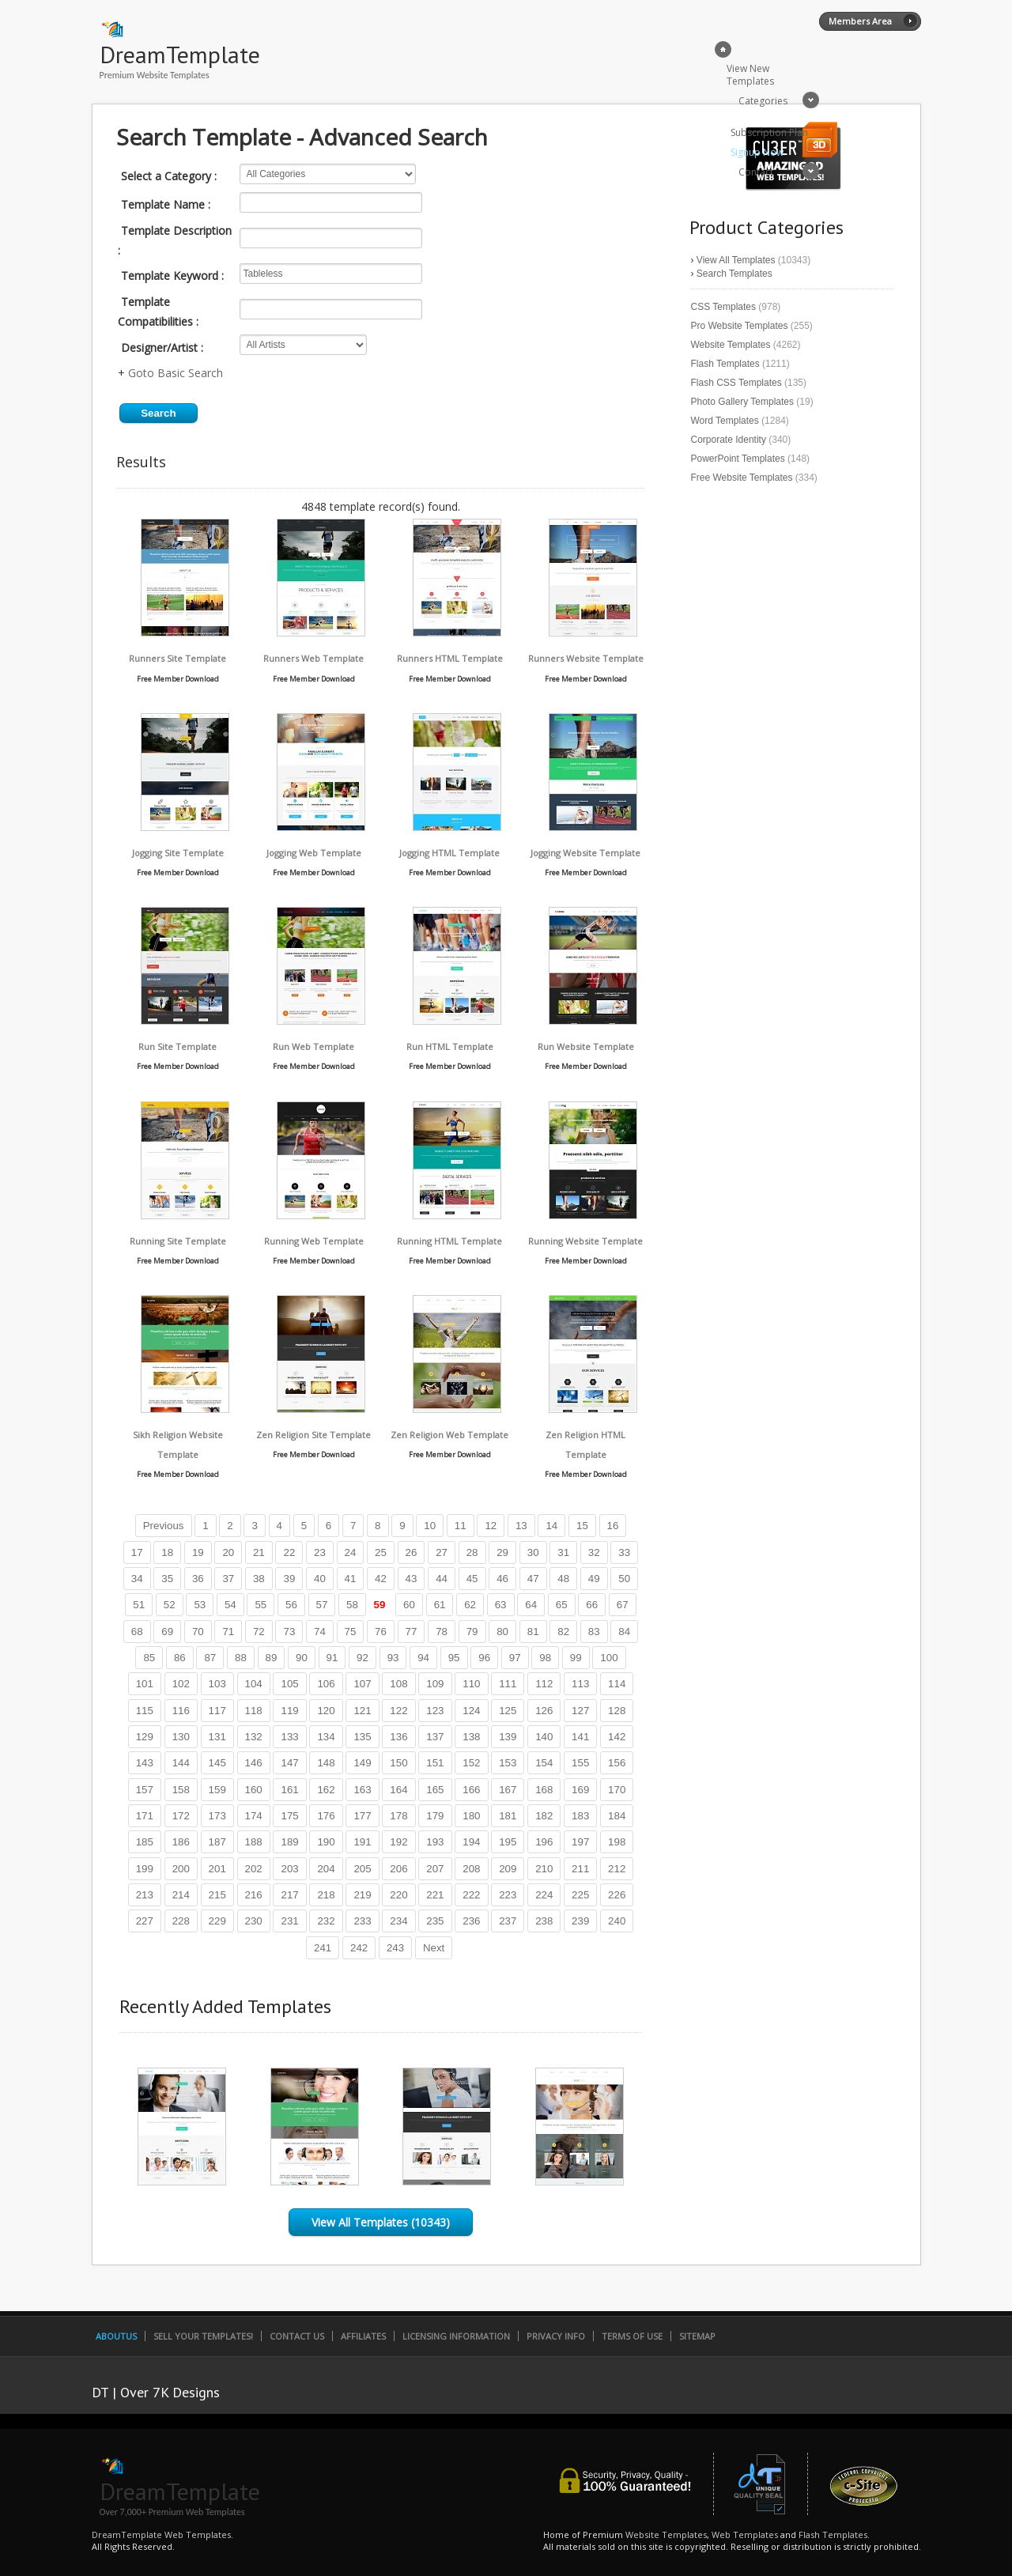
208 (471, 1869)
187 (217, 1842)
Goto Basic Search (175, 372)
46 (502, 1579)
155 (580, 1763)
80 (502, 1631)
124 (471, 1711)
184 (616, 1816)
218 (325, 1895)
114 (616, 1684)
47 (533, 1579)
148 (325, 1763)
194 (471, 1842)
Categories (762, 101)
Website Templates (731, 344)
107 (362, 1684)
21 (259, 1552)
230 (253, 1921)
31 (563, 1552)
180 (471, 1816)
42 (381, 1579)
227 (144, 1921)
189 (289, 1842)
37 (228, 1579)
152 (471, 1763)
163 (362, 1790)
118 (253, 1711)
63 (501, 1605)
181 (507, 1816)
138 (471, 1737)
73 (289, 1631)
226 (616, 1895)
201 (217, 1869)
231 (289, 1921)
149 (362, 1763)
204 (325, 1869)
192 (398, 1842)
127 (580, 1711)
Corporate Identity (728, 439)
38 (259, 1579)
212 (616, 1869)
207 (435, 1869)
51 (139, 1605)
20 (228, 1552)
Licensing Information (456, 2336)
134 (325, 1737)
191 (362, 1842)
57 (322, 1605)
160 (253, 1790)
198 (616, 1842)
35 (167, 1579)
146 (253, 1763)
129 (144, 1737)
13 (521, 1526)
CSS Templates (723, 306)
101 (144, 1684)
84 (624, 1631)
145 (217, 1763)
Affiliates (363, 2336)
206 (398, 1869)
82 (563, 1631)
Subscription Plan (769, 132)
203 (289, 1869)
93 (393, 1658)
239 (580, 1921)
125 (507, 1711)
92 (362, 1658)
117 (217, 1711)
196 (544, 1842)
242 (359, 1948)
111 (507, 1684)
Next (433, 1948)
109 (435, 1684)
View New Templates (750, 75)
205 (362, 1869)
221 (435, 1895)
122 (398, 1711)
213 (144, 1895)
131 (217, 1737)
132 (253, 1737)
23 (320, 1552)
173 (217, 1816)
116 (181, 1711)
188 (253, 1842)
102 (181, 1684)
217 (289, 1895)
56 (291, 1605)
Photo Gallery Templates (743, 401)
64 (531, 1605)
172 (181, 1816)
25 (381, 1552)
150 (398, 1763)
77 (411, 1631)
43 (411, 1579)
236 (471, 1921)
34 (137, 1579)
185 (144, 1842)
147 (289, 1763)
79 (472, 1631)
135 (362, 1737)
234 (398, 1921)
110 (471, 1684)
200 (181, 1869)
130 (181, 1737)
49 (594, 1579)
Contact (755, 172)
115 (144, 1711)
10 (430, 1526)
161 (289, 1790)
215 (217, 1895)
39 (289, 1579)
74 (320, 1631)
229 (217, 1921)
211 (580, 1869)
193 (435, 1842)
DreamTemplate (180, 54)
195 (507, 1842)
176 (325, 1816)
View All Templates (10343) (381, 2222)
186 (181, 1842)
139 (507, 1737)
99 (576, 1658)
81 (533, 1631)
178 (398, 1816)
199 (144, 1869)
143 (144, 1763)
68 (137, 1631)
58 (352, 1605)
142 (616, 1737)
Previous (163, 1526)
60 (409, 1605)
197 (580, 1842)
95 (454, 1658)
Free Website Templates (742, 477)
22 (289, 1552)
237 (507, 1921)
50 (624, 1579)
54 (230, 1605)
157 (144, 1790)
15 (582, 1526)
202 (253, 1869)
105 (289, 1684)
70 (198, 1631)
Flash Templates (725, 363)
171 (144, 1816)
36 (198, 1579)
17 (137, 1552)
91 (332, 1658)
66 (592, 1605)
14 (551, 1526)
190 (325, 1842)
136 (398, 1737)
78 (441, 1631)
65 (562, 1605)
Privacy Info (556, 2336)
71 (228, 1631)
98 (545, 1658)
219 (362, 1895)
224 (544, 1895)
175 (289, 1816)
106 (325, 1684)
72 (259, 1631)
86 (180, 1658)
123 (435, 1711)
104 (253, 1684)
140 (544, 1737)
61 (440, 1605)
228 (181, 1921)
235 (435, 1921)
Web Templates (745, 2534)
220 (398, 1895)
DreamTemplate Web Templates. (162, 2534)
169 (580, 1790)
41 (351, 1579)
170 (616, 1790)
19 (198, 1552)
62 (470, 1605)
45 (472, 1579)
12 (491, 1526)
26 (411, 1552)
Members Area (860, 21)
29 (502, 1552)
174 (253, 1816)
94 (423, 1658)
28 (472, 1552)
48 (563, 1579)
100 (608, 1658)
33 (624, 1552)
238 (544, 1921)
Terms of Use (632, 2336)
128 (616, 1711)
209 (507, 1869)
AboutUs (116, 2336)
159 (217, 1790)
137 (435, 1737)
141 (580, 1737)
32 (594, 1552)
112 (544, 1684)
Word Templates (725, 420)
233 (362, 1921)
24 (351, 1552)
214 (181, 1895)
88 (241, 1658)
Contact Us (297, 2336)
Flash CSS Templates (736, 382)
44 (441, 1579)
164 (398, 1790)
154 (544, 1763)
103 (217, 1684)
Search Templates (734, 273)
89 (272, 1658)
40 (320, 1579)
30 (533, 1552)
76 (381, 1631)
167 (507, 1790)
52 (170, 1605)
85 (149, 1658)
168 (544, 1790)
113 (580, 1684)
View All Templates (736, 260)
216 (253, 1895)
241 (322, 1948)
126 (544, 1711)
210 (544, 1869)
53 (200, 1605)
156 (616, 1763)
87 (210, 1658)
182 (544, 1816)
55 (260, 1605)
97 (515, 1658)
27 (441, 1552)
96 (484, 1658)
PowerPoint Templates (738, 458)
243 (395, 1948)
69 (167, 1631)
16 (613, 1526)
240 (616, 1921)
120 (325, 1711)
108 (398, 1684)
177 (362, 1816)
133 (289, 1737)
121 (362, 1711)
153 (507, 1763)
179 (435, 1816)
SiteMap (697, 2336)
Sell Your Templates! (203, 2336)
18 (167, 1552)
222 (471, 1895)
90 (302, 1658)
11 (460, 1526)
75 (351, 1631)
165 (435, 1790)
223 (507, 1895)
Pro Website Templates (739, 325)
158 (181, 1790)
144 (181, 1763)
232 (325, 1921)
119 (289, 1711)
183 (580, 1816)
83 (594, 1631)
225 (580, 1895)
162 (325, 1790)
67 (623, 1605)
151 (435, 1763)
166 (471, 1790)
